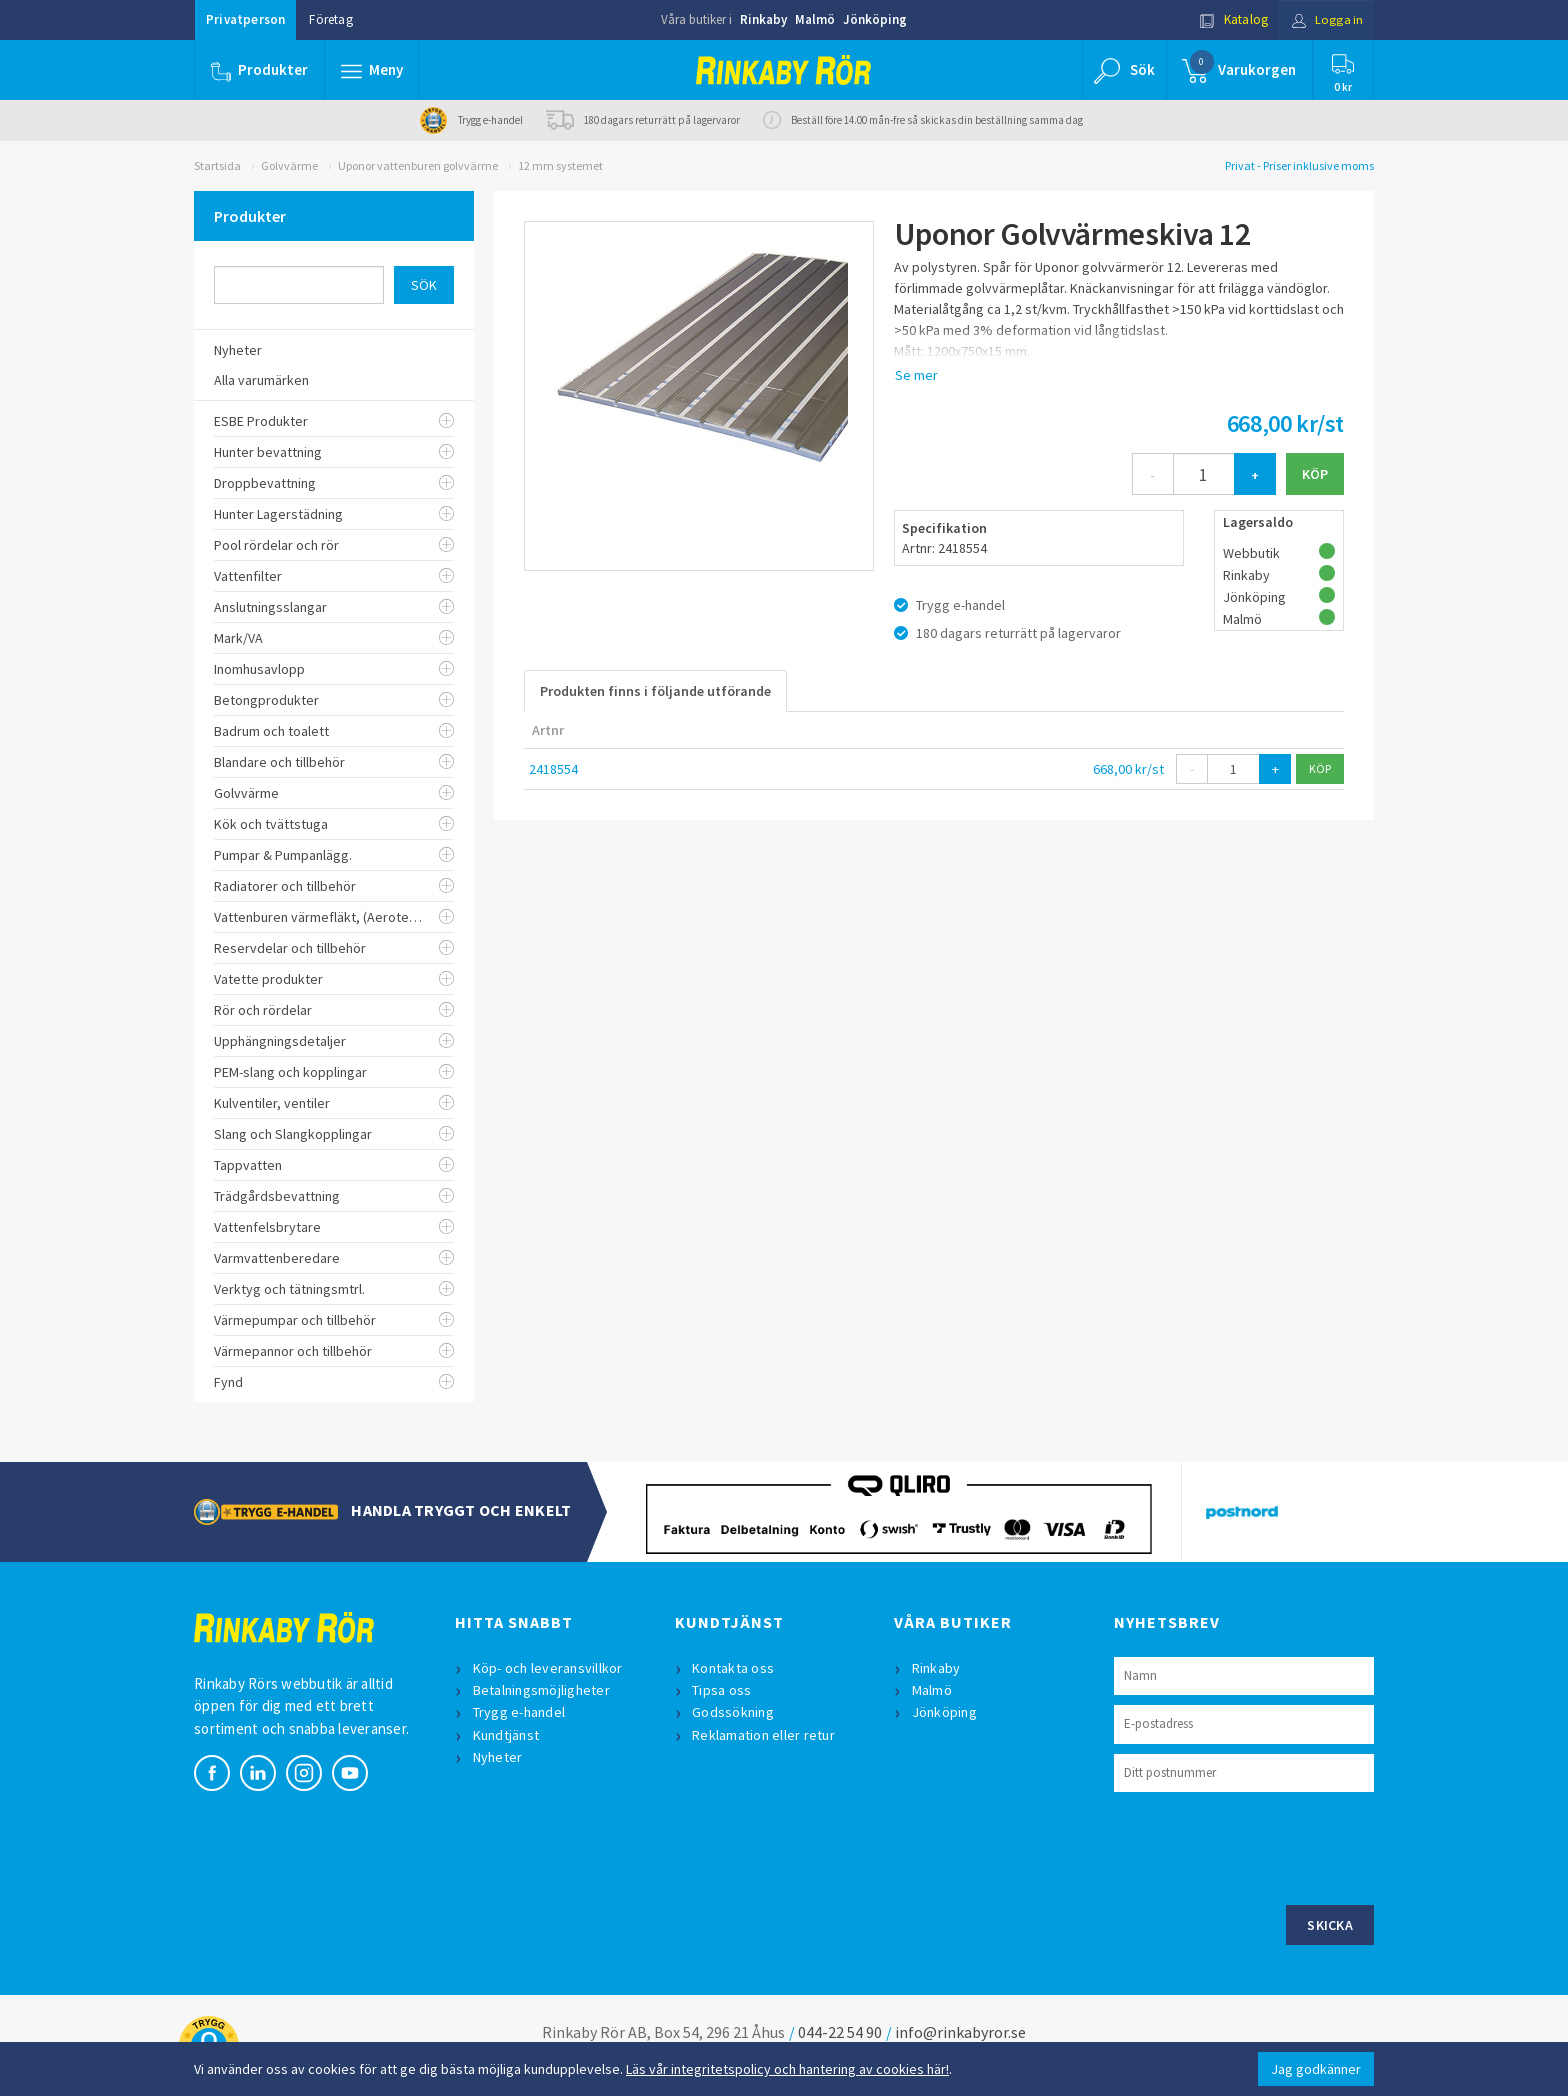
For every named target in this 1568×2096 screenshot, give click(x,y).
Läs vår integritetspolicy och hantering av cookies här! (787, 2069)
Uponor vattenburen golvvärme (418, 165)
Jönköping (875, 19)
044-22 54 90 (840, 2032)
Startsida (217, 165)
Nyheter (498, 1757)
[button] (372, 70)
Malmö (815, 19)
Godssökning (734, 1712)
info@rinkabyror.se (960, 2032)
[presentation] (1266, 1846)
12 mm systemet (560, 165)
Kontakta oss (734, 1668)
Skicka (1330, 1925)
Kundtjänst (506, 1735)
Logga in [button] (1325, 19)
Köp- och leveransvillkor (548, 1668)
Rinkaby (763, 19)
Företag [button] (330, 19)
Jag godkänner (1316, 2069)
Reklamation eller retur (764, 1735)
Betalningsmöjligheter (541, 1690)
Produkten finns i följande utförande (655, 691)
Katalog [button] (1231, 19)
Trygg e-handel (519, 1712)
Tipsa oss (722, 1690)
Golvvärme (289, 165)
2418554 (553, 769)
